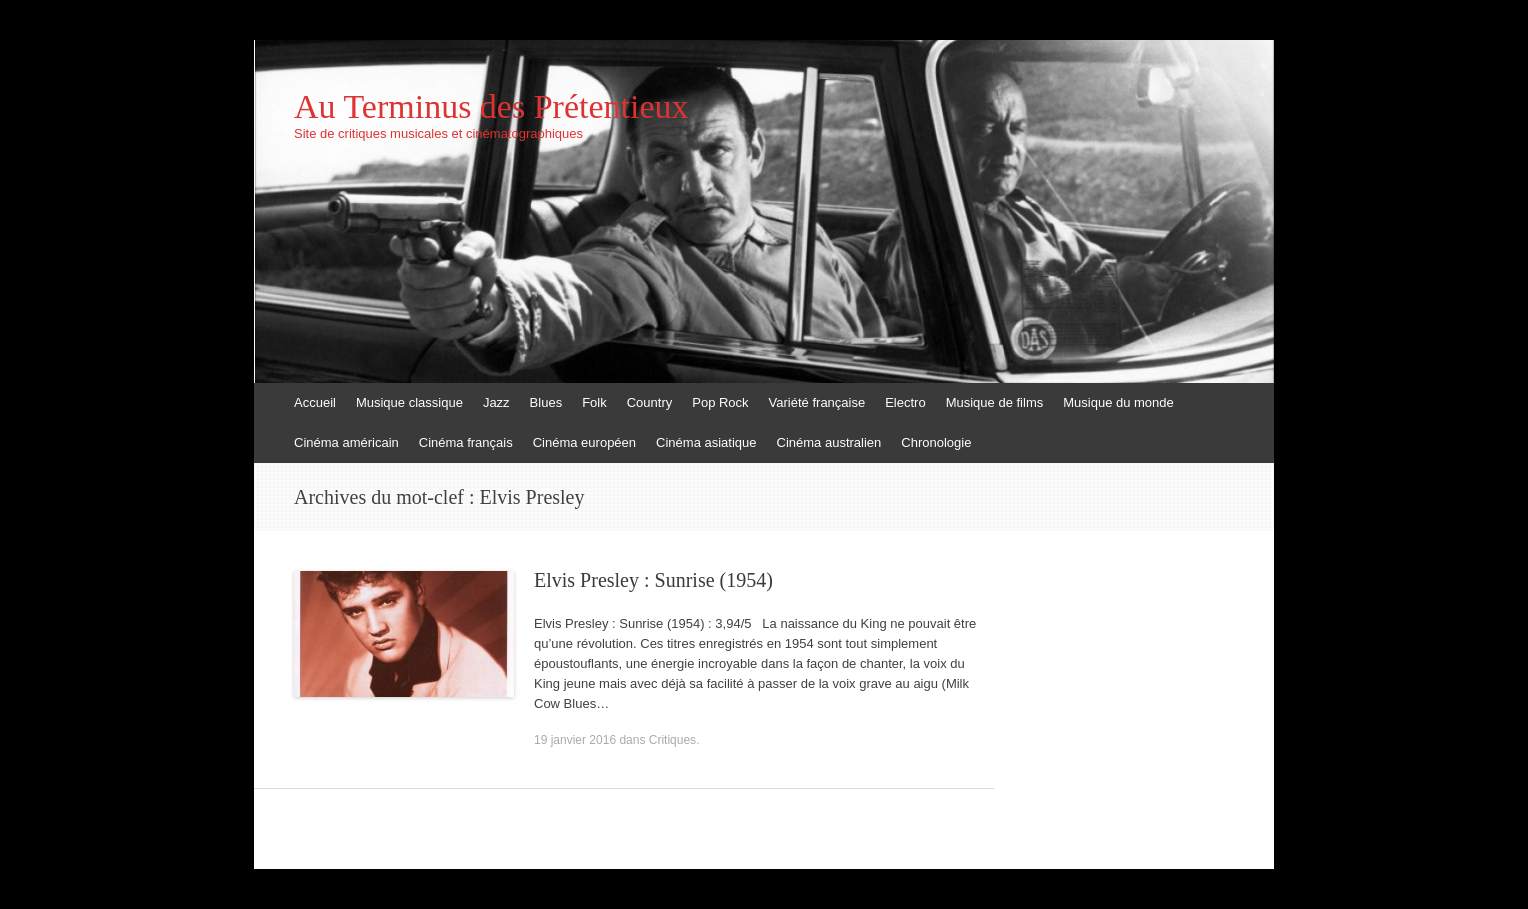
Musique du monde (1118, 402)
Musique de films (995, 402)
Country (650, 402)
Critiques (672, 740)
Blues (546, 402)
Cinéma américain (346, 442)
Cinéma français (466, 442)
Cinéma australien (829, 442)
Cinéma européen (584, 442)
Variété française (817, 402)
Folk (594, 402)
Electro (905, 402)
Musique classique (409, 402)
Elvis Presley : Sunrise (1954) (653, 580)
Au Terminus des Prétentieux (491, 107)
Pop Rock (720, 402)
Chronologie (936, 442)
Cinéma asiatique (706, 442)
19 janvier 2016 (575, 740)
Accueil (315, 402)
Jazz (496, 402)
